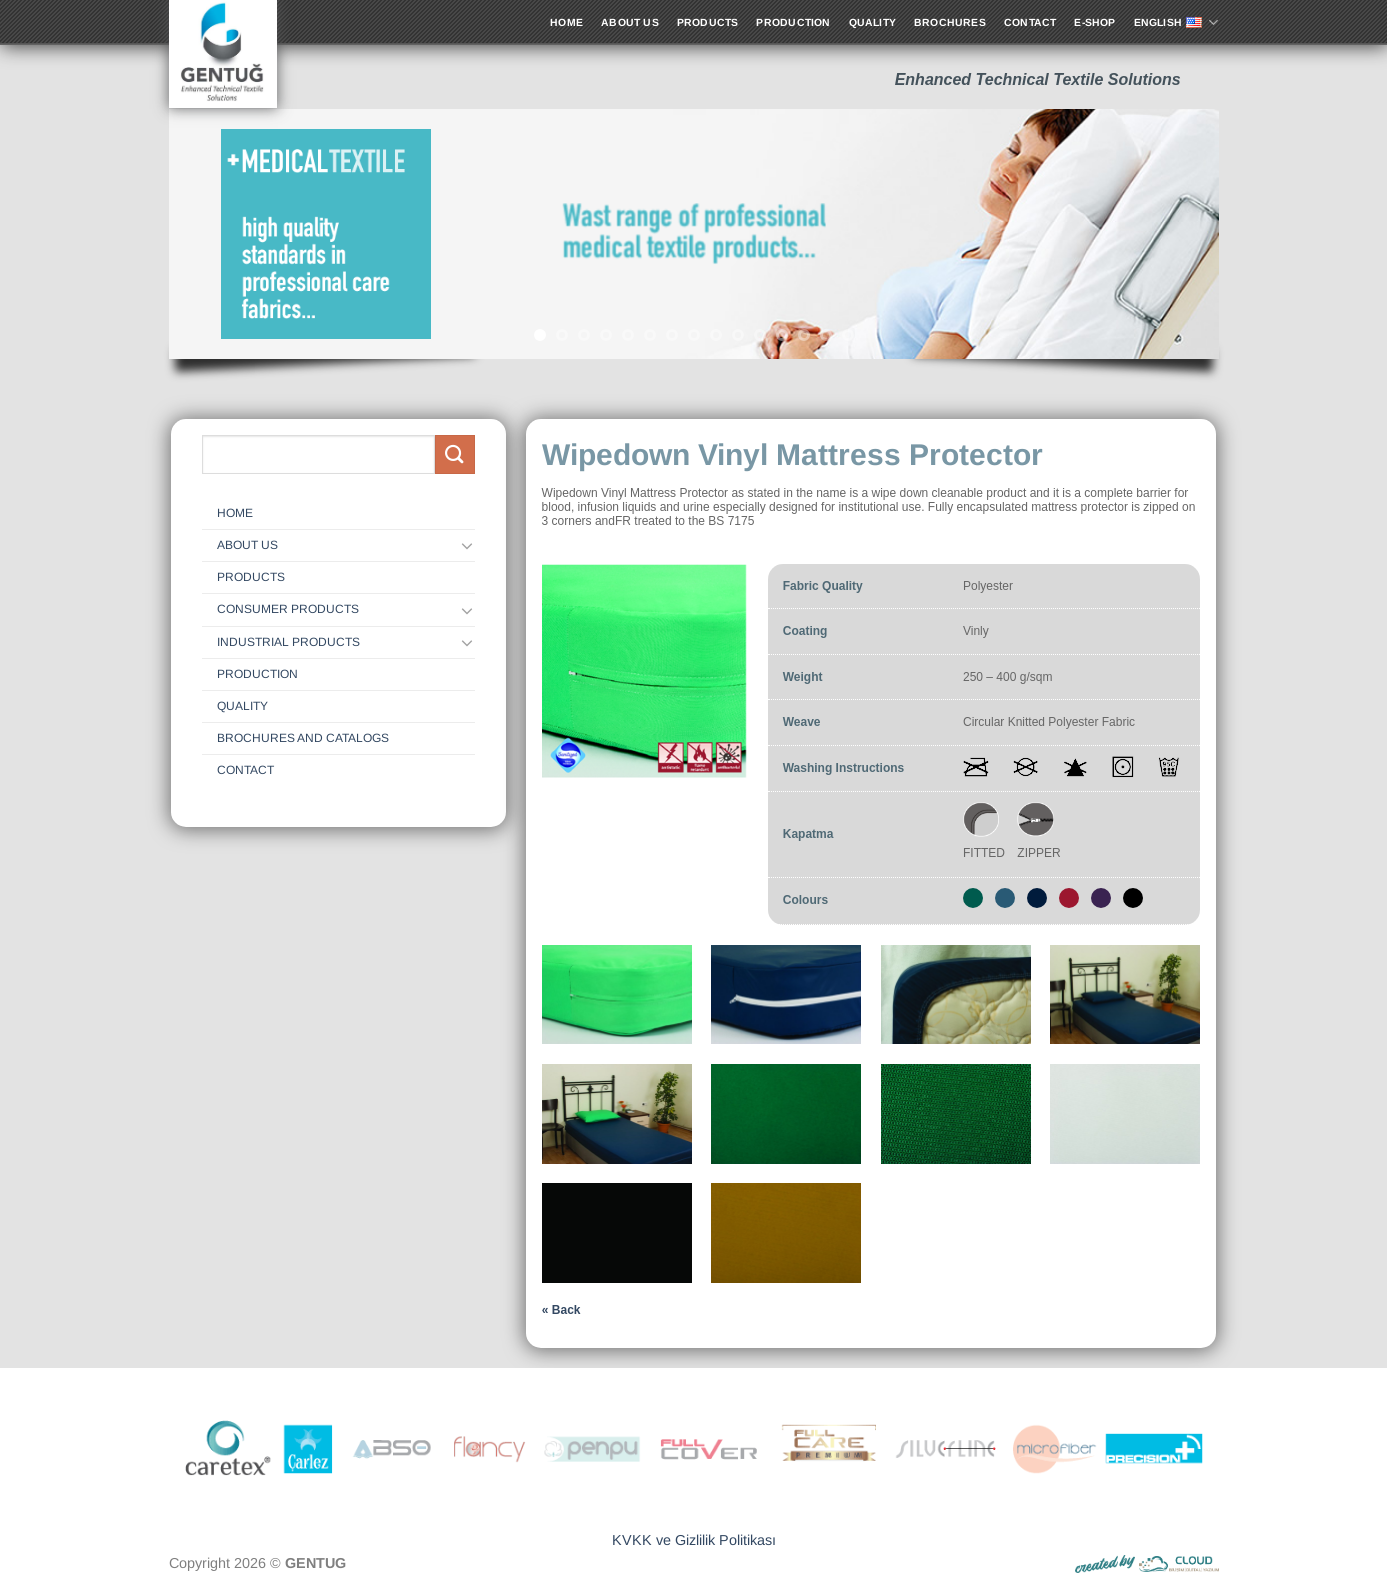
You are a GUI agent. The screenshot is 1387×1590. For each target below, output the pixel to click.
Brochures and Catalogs (303, 738)
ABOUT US (247, 545)
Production (257, 674)
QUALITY (242, 706)
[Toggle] (468, 545)
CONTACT (245, 770)
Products (251, 577)
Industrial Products (288, 642)
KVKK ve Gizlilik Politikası (694, 1540)
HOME (235, 513)
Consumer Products (288, 609)
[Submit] (455, 454)
